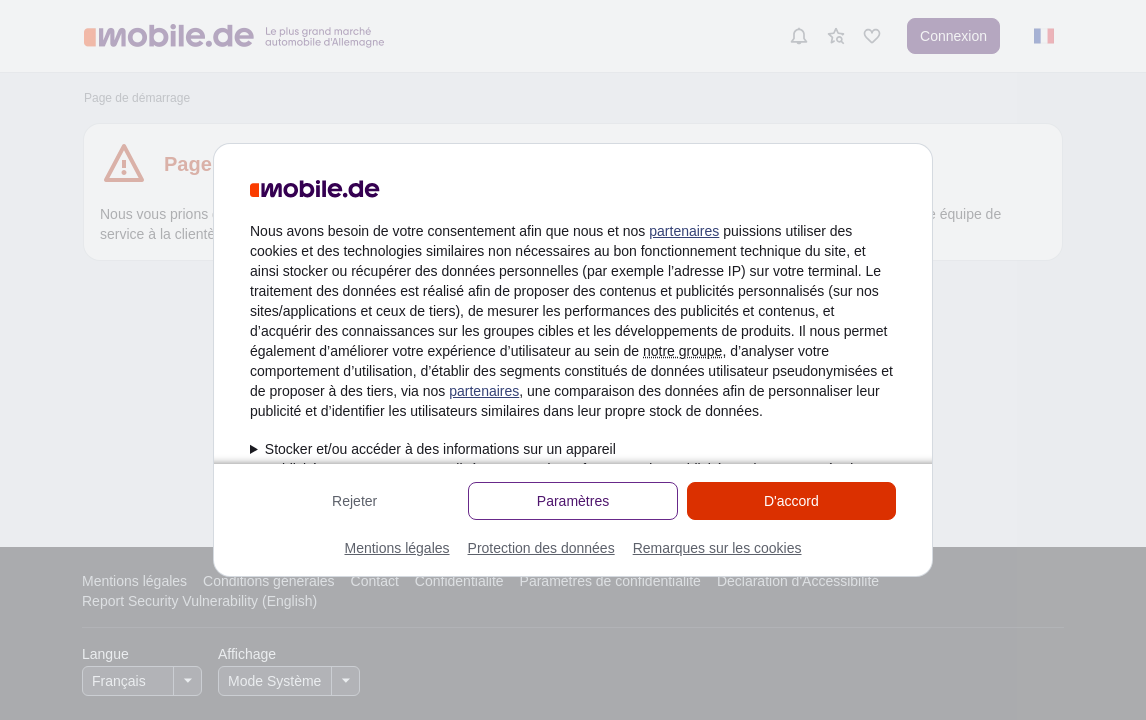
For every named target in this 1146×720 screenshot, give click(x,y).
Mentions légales (396, 548)
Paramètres (573, 501)
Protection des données (541, 548)
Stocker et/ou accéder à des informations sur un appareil (440, 449)
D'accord (791, 501)
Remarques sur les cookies (717, 548)
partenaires (684, 231)
